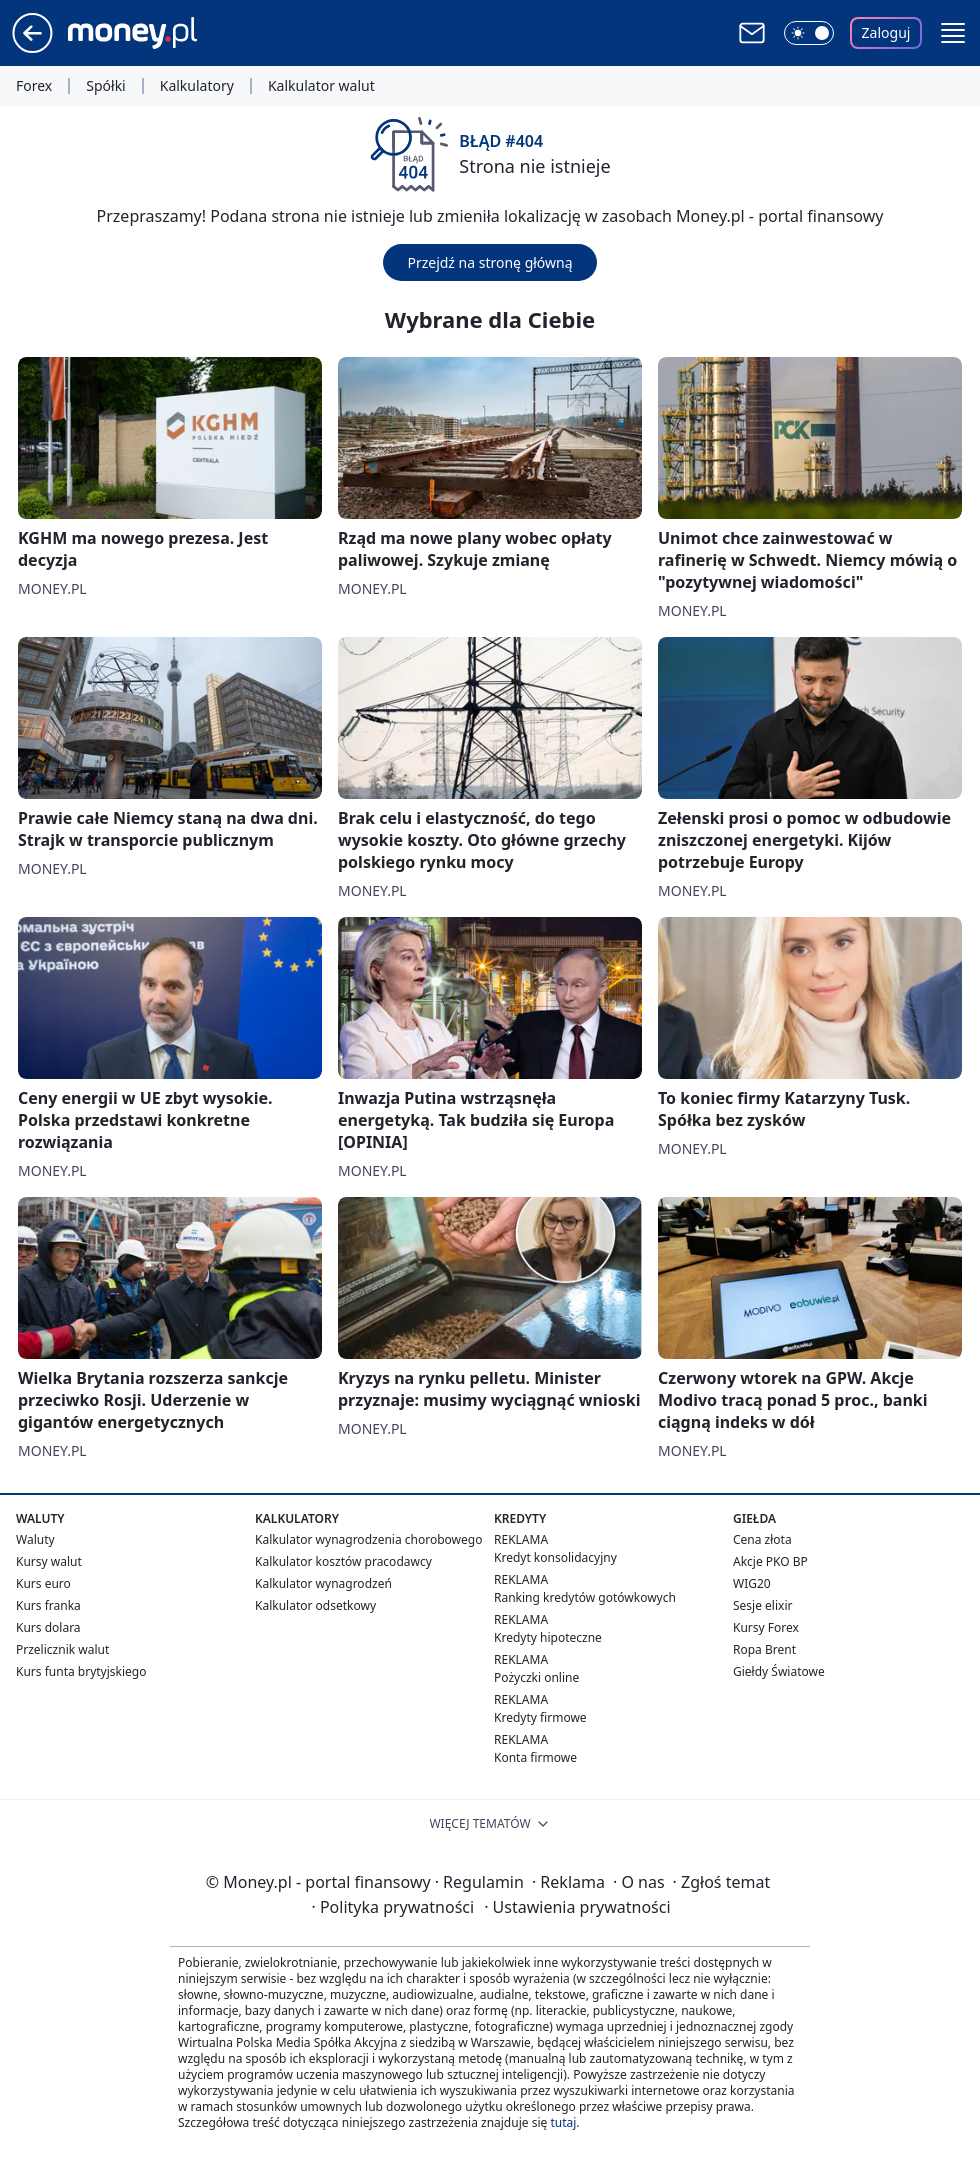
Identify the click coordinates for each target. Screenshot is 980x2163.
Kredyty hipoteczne (548, 1637)
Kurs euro (43, 1583)
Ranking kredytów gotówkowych (585, 1597)
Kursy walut (49, 1561)
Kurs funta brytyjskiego (81, 1671)
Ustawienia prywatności (577, 1907)
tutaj (563, 2122)
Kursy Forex (766, 1627)
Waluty (35, 1539)
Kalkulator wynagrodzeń (323, 1583)
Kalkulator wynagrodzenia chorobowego (368, 1539)
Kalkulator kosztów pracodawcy (343, 1561)
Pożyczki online (536, 1677)
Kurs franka (48, 1605)
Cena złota (762, 1539)
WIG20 (752, 1583)
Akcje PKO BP (770, 1561)
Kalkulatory (197, 86)
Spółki (105, 86)
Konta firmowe (535, 1757)
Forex (34, 86)
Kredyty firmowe (540, 1717)
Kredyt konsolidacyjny (555, 1557)
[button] (953, 33)
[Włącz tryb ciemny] (809, 33)
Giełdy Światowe (779, 1671)
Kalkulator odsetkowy (315, 1605)
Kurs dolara (48, 1627)
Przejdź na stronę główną (489, 262)
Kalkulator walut (321, 86)
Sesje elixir (762, 1605)
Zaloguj (886, 32)
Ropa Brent (764, 1649)
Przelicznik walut (62, 1649)
